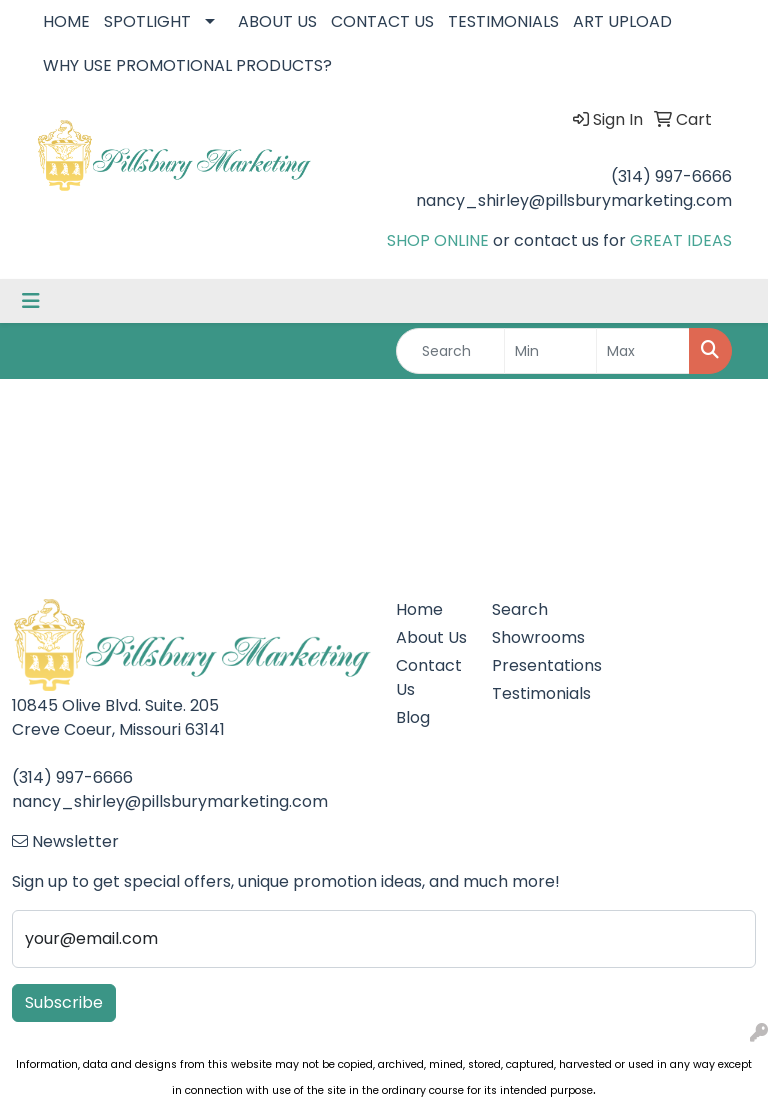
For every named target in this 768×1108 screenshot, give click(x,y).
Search (520, 609)
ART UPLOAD (622, 21)
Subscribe (64, 1002)
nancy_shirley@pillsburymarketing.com (574, 200)
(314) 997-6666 (671, 176)
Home (419, 609)
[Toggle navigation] (31, 301)
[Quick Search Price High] (643, 351)
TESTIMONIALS (503, 21)
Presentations (528, 665)
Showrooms (528, 637)
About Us (431, 637)
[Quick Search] (450, 351)
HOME (66, 21)
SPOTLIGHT (147, 21)
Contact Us (429, 677)
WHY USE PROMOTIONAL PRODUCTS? (187, 65)
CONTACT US (382, 21)
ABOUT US (277, 21)
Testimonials (528, 693)
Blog (413, 717)
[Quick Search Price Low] (551, 351)
